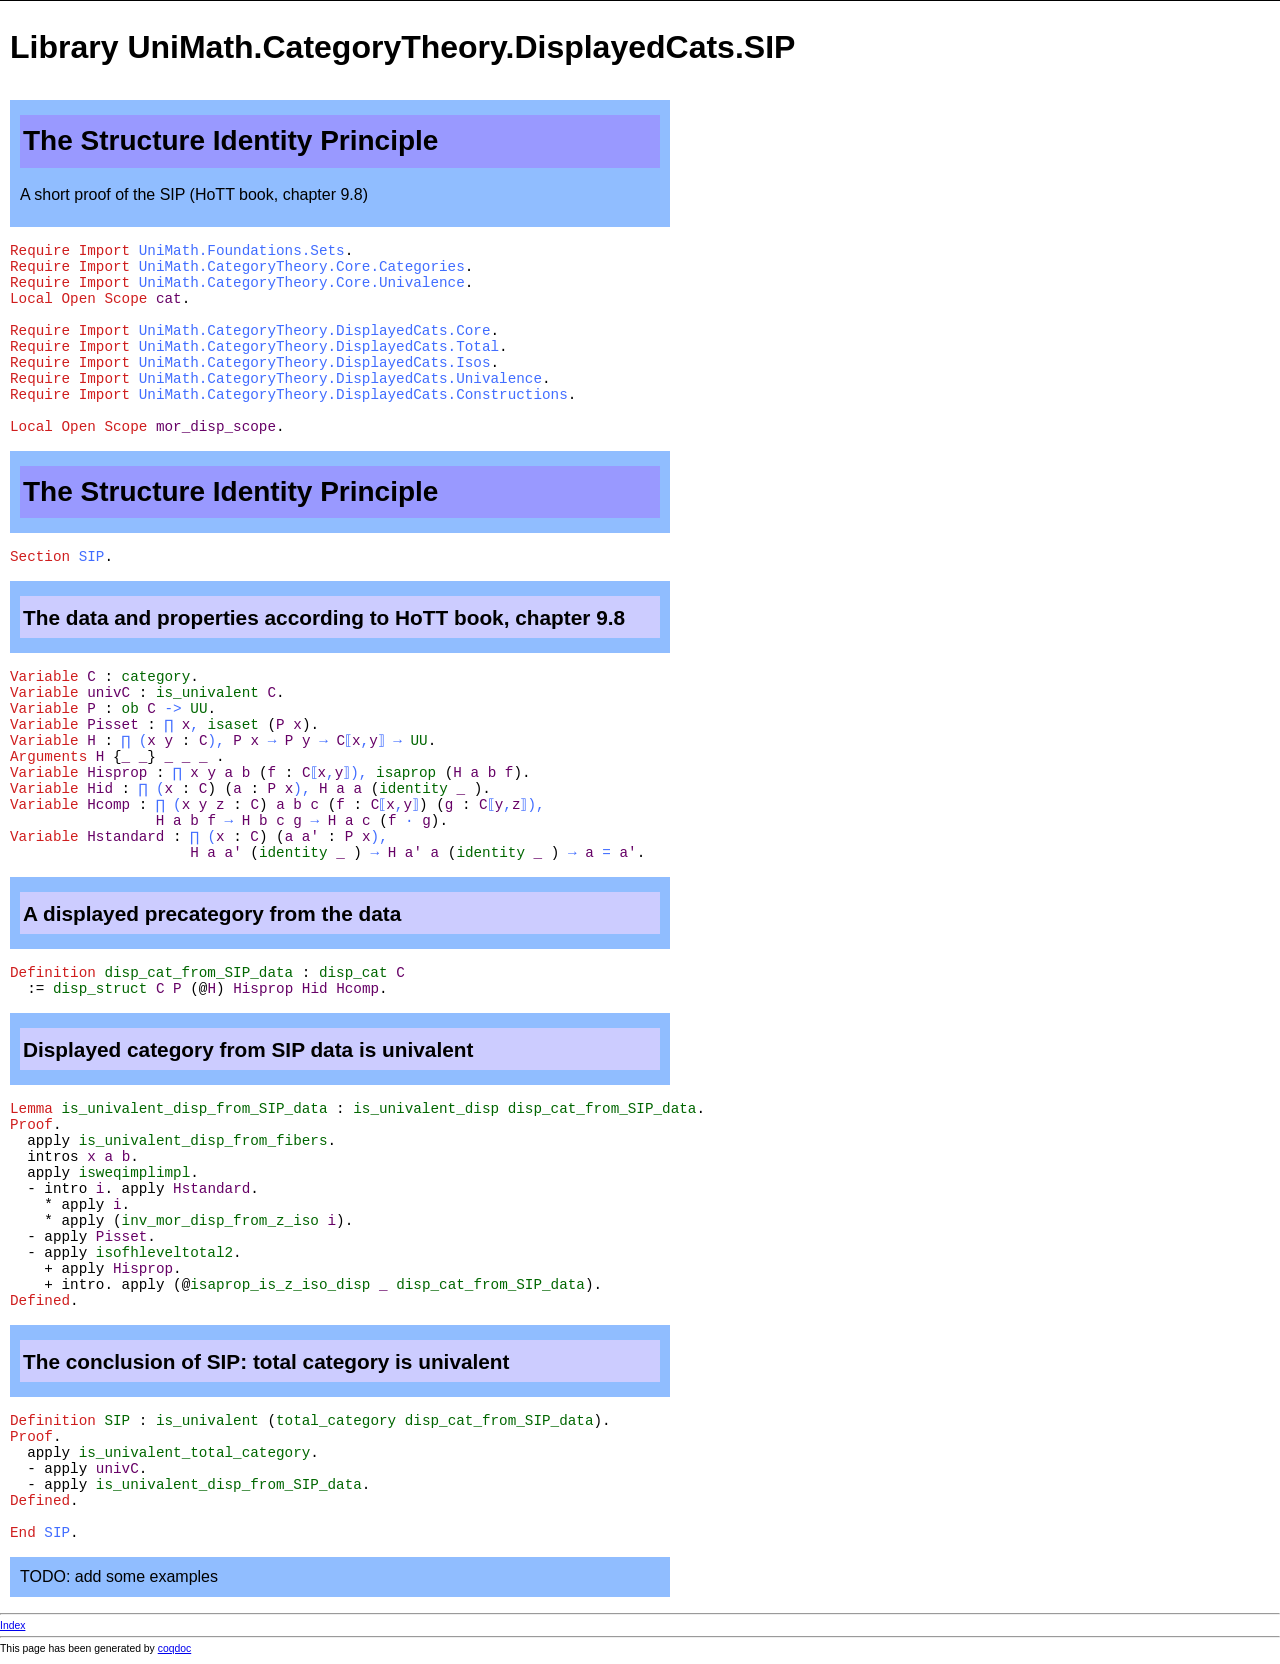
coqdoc (175, 1648)
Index (12, 1625)
